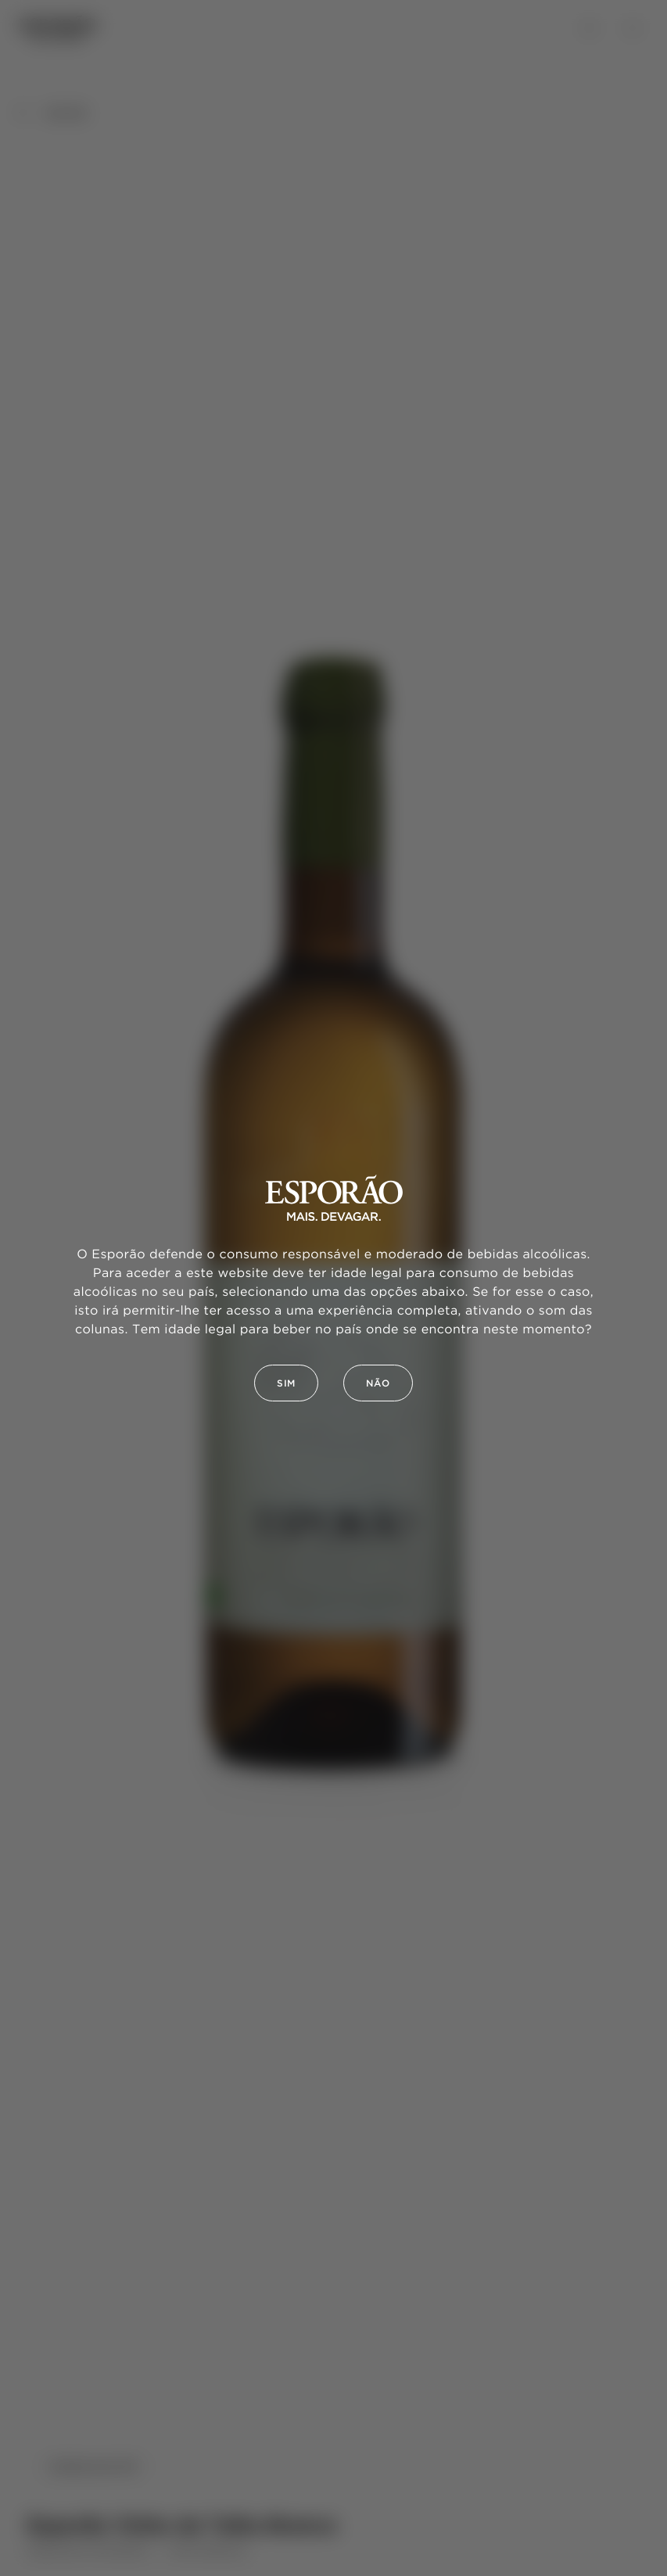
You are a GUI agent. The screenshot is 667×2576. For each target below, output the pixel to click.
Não (378, 1383)
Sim (286, 1383)
